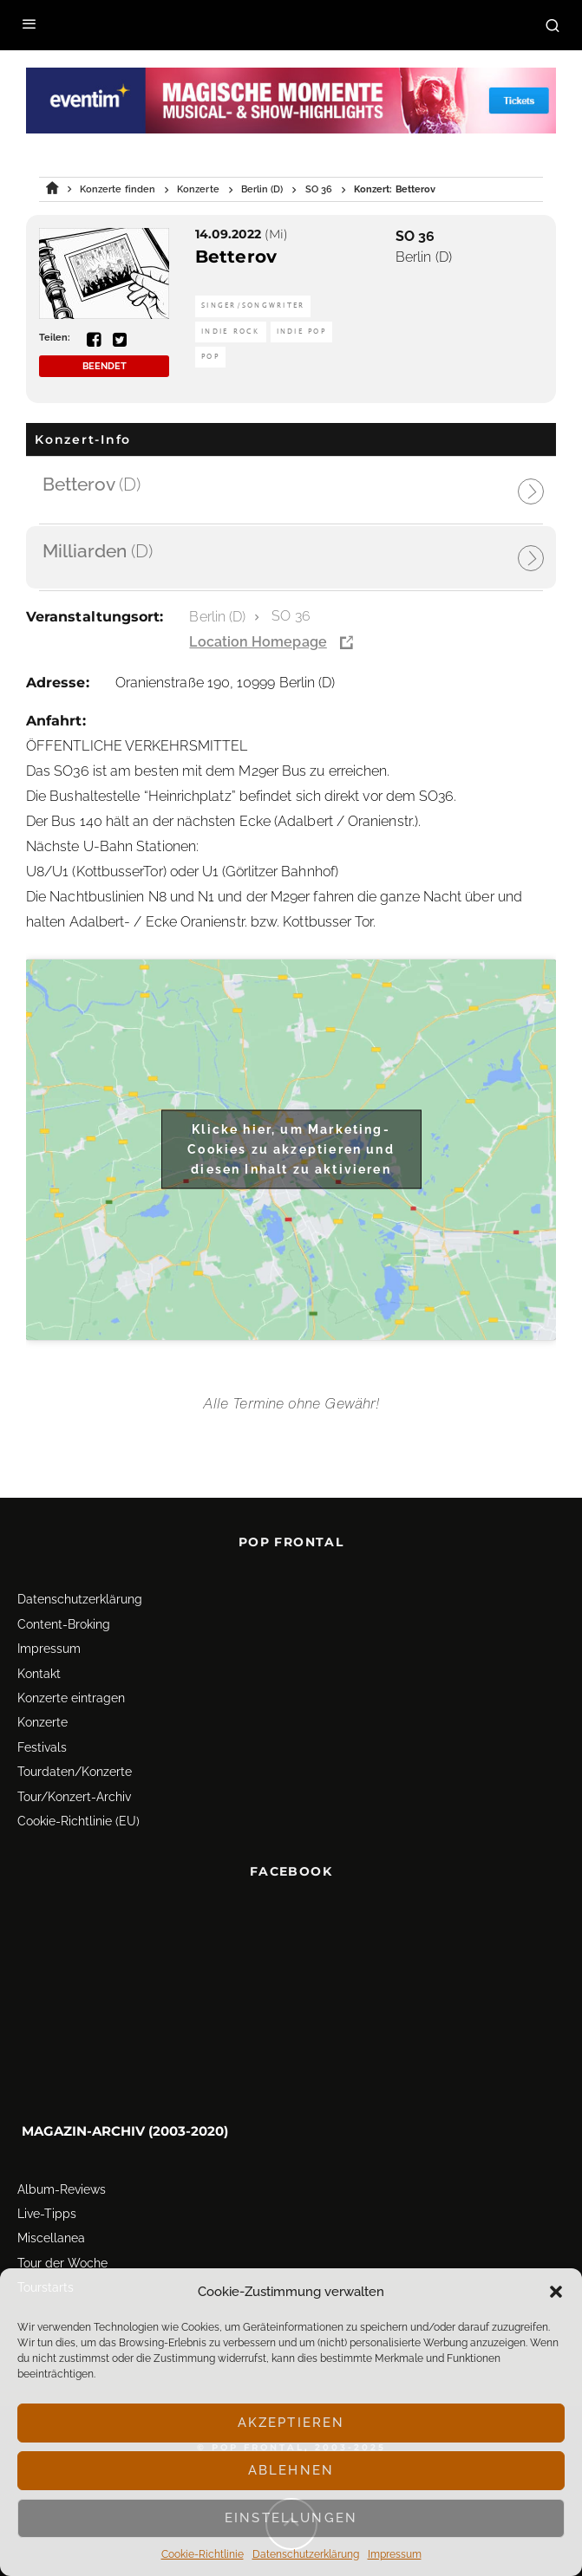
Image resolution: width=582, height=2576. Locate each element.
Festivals (42, 1747)
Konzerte (42, 1722)
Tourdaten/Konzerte (74, 1772)
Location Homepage (257, 642)
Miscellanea (51, 2238)
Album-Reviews (61, 2189)
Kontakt (39, 1674)
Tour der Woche (62, 2263)
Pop (210, 357)
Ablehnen (291, 2470)
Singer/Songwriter (252, 305)
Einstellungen (291, 2518)
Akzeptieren (291, 2422)
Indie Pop (301, 332)
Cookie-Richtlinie (202, 2554)
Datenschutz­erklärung (305, 2554)
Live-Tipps (46, 2214)
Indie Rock (230, 332)
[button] (556, 2291)
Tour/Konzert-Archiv (74, 1797)
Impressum (395, 2554)
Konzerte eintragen (71, 1698)
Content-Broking (63, 1624)
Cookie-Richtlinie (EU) (78, 1821)
